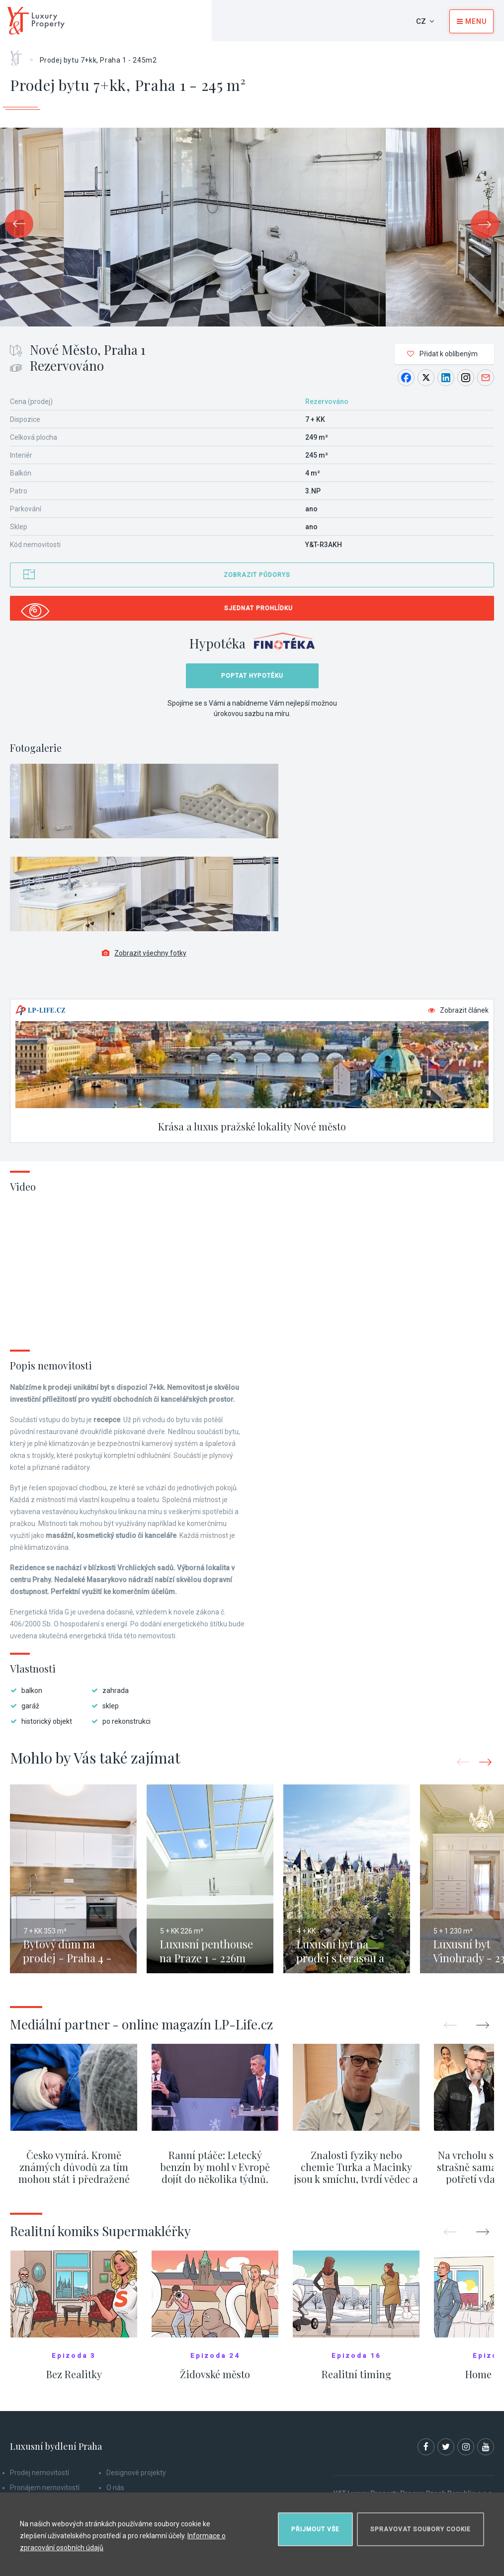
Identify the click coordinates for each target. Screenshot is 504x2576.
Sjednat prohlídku (258, 608)
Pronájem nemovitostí (45, 2488)
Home (19, 55)
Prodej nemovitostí (39, 2473)
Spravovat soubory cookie (420, 2529)
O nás (115, 2488)
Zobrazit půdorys (257, 574)
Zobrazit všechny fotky (144, 953)
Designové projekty (136, 2473)
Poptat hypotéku (252, 675)
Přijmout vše (315, 2529)
